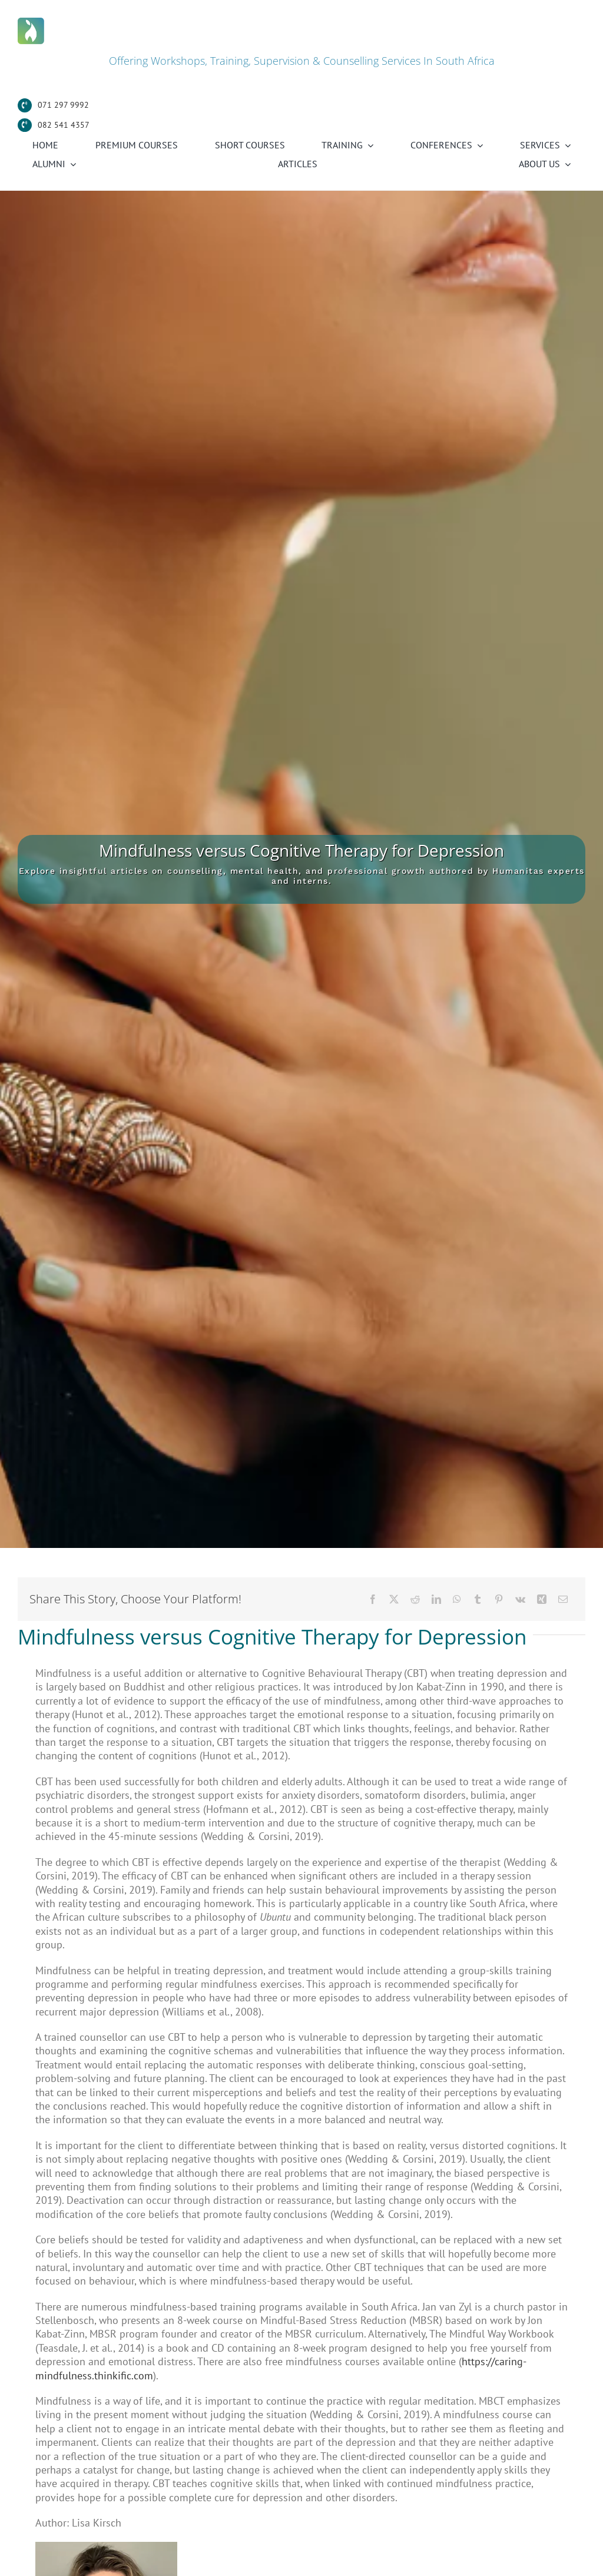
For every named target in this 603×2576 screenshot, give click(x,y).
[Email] (563, 1599)
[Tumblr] (477, 1599)
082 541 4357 (64, 125)
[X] (394, 1599)
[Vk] (520, 1599)
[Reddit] (415, 1599)
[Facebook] (372, 1599)
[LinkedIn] (436, 1599)
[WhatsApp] (457, 1599)
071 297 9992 (63, 105)
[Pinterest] (498, 1599)
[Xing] (541, 1599)
